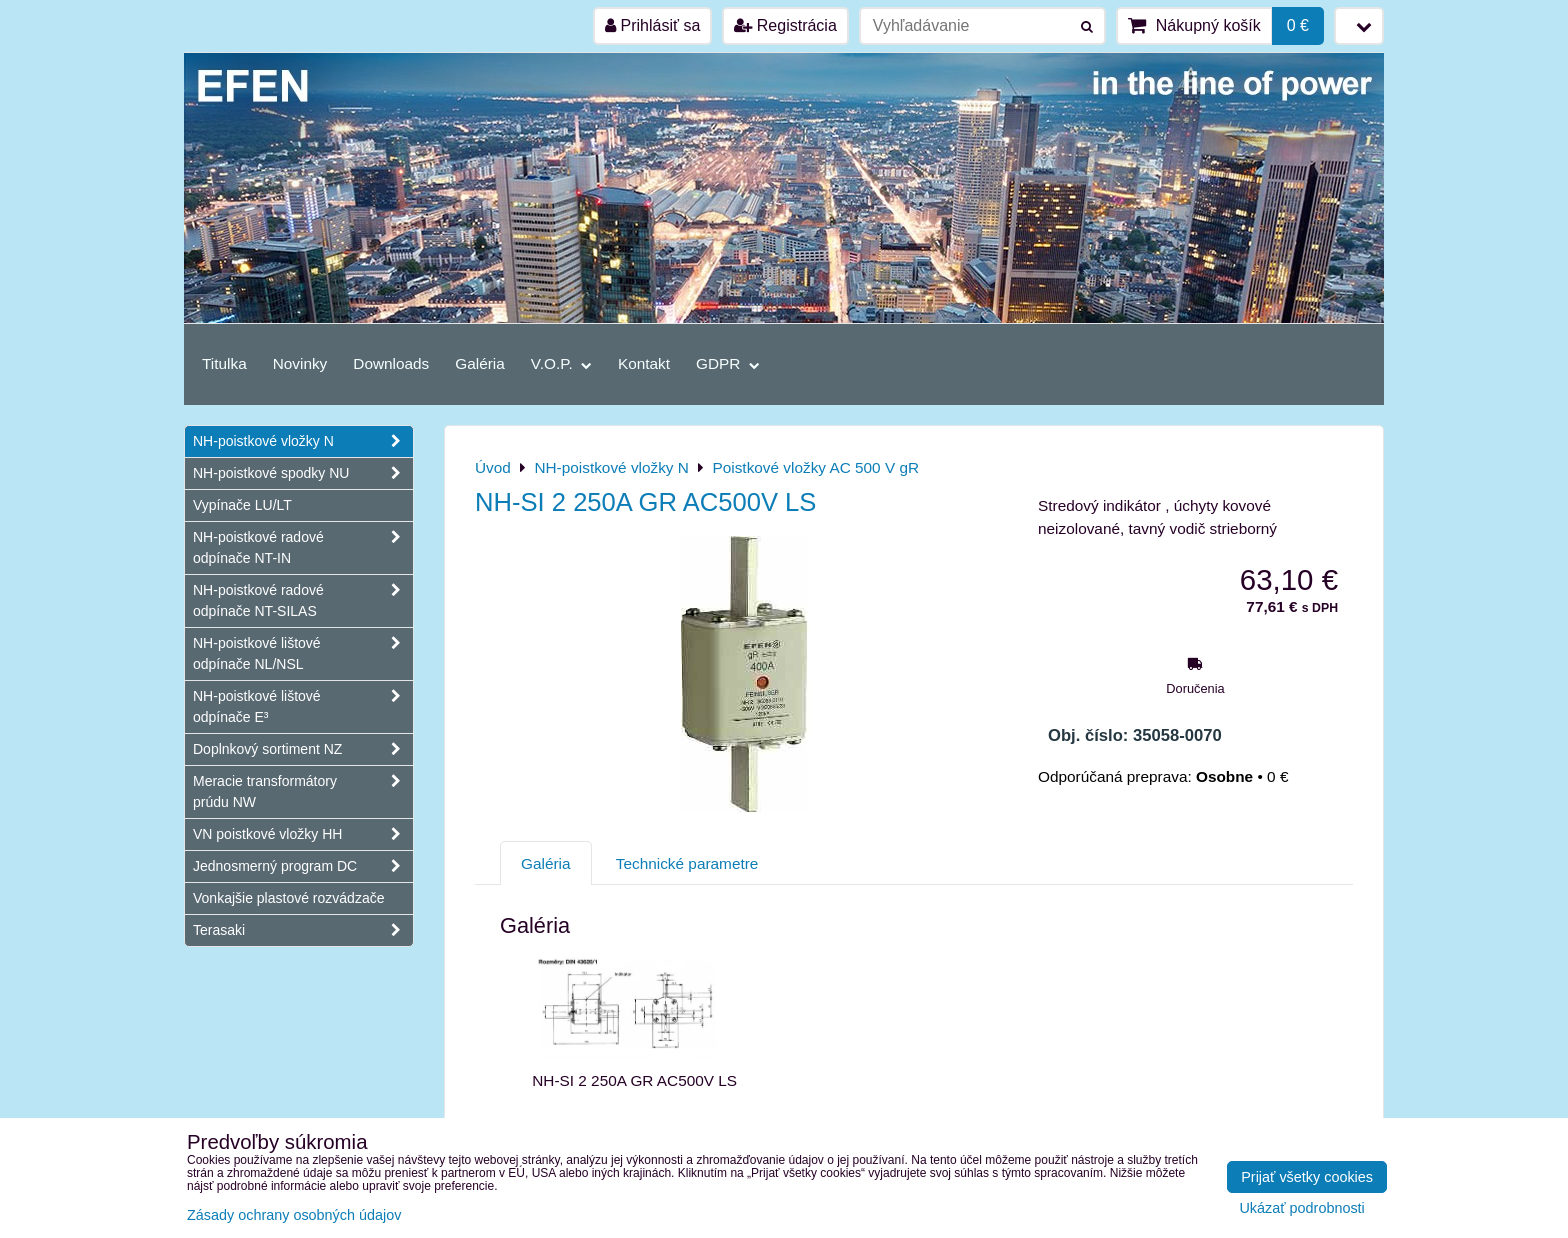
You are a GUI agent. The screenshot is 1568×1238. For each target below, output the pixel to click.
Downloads (391, 363)
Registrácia (785, 25)
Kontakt (644, 363)
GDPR (728, 363)
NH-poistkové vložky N (303, 441)
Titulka (224, 363)
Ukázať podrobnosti (1301, 1208)
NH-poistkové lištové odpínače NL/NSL (303, 654)
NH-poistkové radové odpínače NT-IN (303, 548)
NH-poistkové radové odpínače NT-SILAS (303, 601)
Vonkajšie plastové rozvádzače (288, 898)
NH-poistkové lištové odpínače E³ (303, 707)
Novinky (300, 363)
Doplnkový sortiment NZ (303, 749)
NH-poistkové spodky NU (303, 473)
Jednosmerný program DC (303, 866)
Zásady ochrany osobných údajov (294, 1215)
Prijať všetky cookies (1307, 1177)
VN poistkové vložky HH (303, 834)
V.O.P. (561, 363)
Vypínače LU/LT (242, 505)
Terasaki (303, 930)
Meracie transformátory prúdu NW (303, 792)
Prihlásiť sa (652, 25)
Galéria (480, 363)
